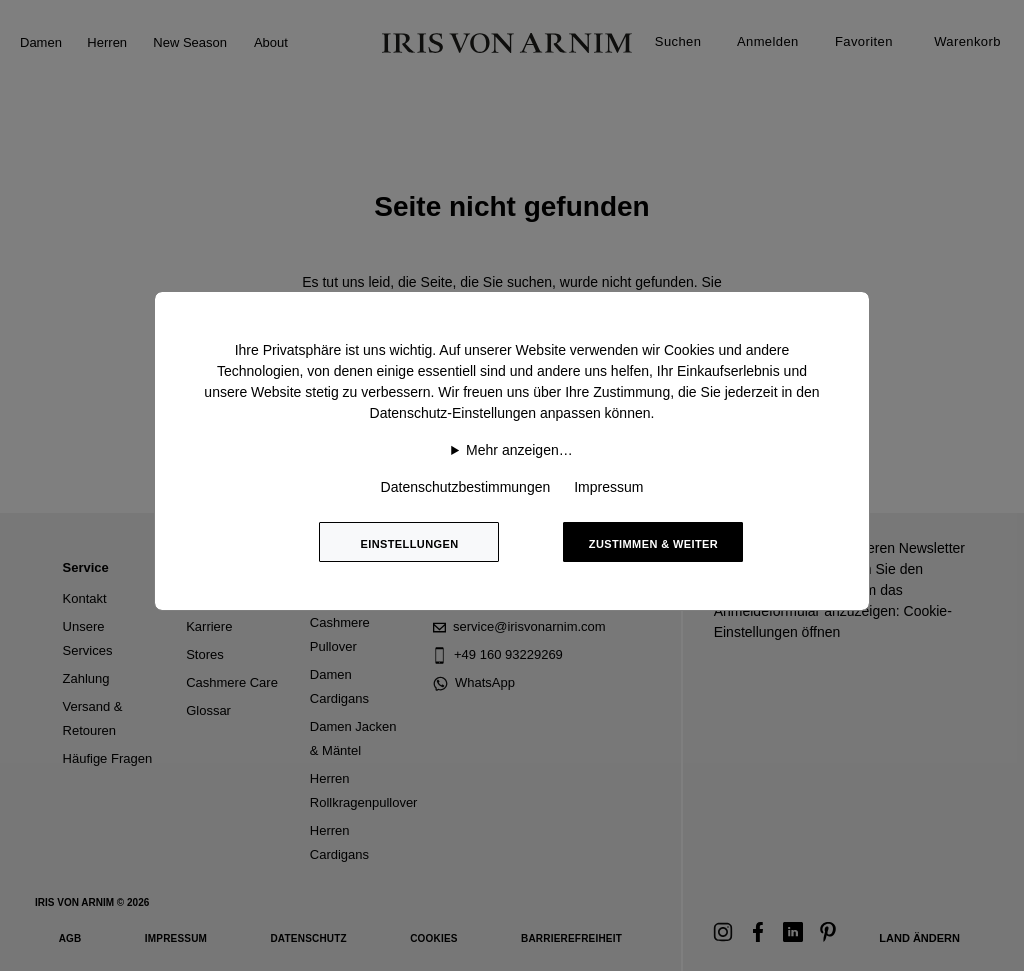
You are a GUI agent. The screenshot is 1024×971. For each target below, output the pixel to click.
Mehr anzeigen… (519, 450)
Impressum (608, 487)
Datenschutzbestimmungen (466, 487)
